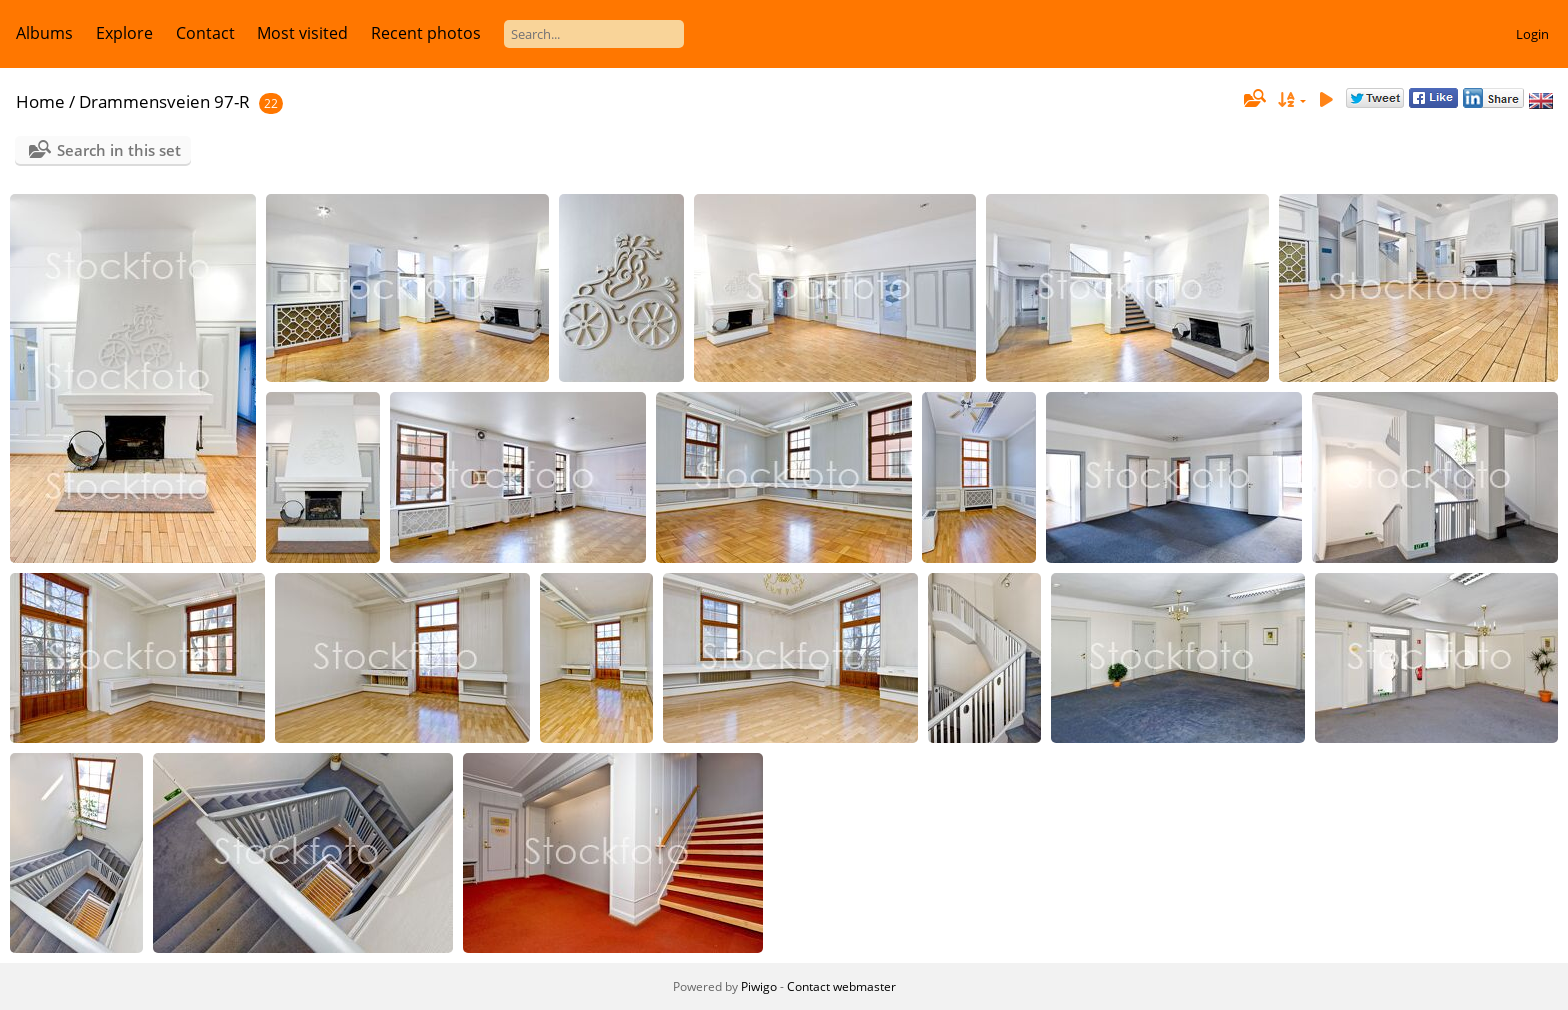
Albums (44, 33)
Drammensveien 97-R (164, 101)
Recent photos (426, 33)
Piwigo (759, 986)
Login (1532, 34)
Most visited (302, 33)
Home (40, 101)
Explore (124, 33)
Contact (205, 33)
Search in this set (119, 150)
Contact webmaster (841, 986)
